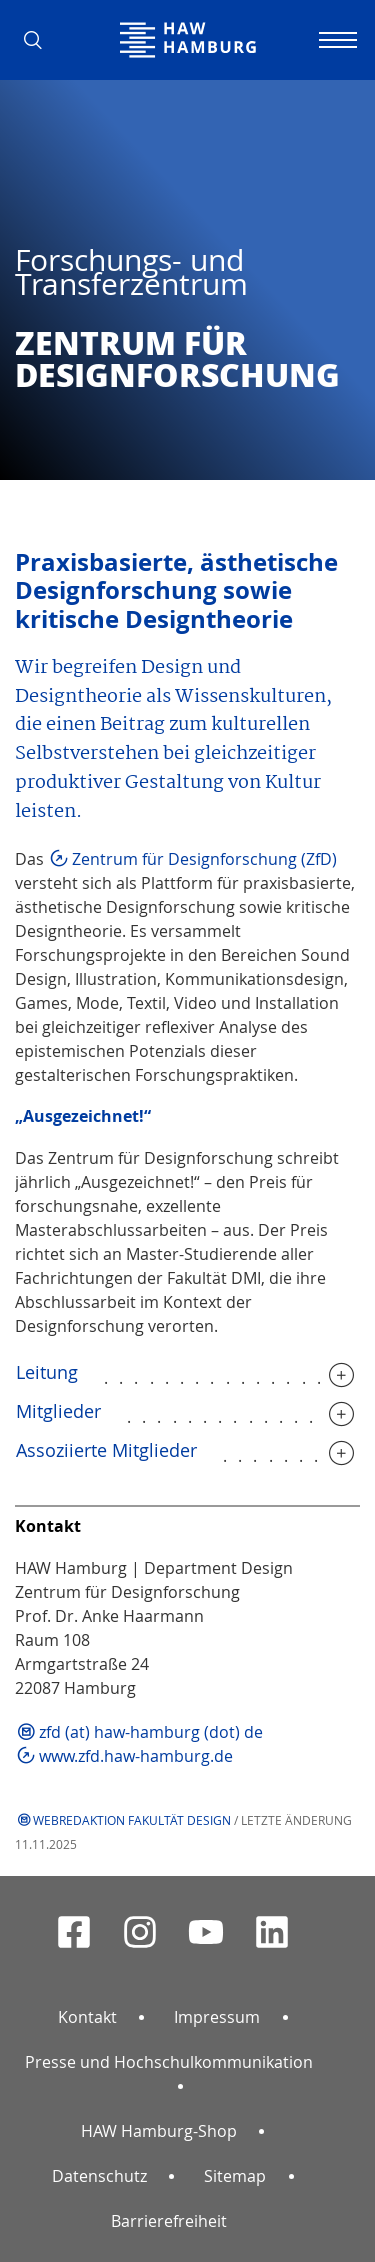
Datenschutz (99, 2176)
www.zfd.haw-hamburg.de (136, 1756)
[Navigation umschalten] (335, 40)
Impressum (217, 2017)
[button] (40, 40)
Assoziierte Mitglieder (106, 1450)
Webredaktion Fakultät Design (132, 1820)
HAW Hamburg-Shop (159, 2131)
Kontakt (87, 2017)
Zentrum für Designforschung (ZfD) (204, 859)
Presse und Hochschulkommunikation (169, 2062)
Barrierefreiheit (169, 2221)
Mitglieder (58, 1411)
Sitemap (235, 2176)
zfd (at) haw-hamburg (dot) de (151, 1732)
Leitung (47, 1372)
